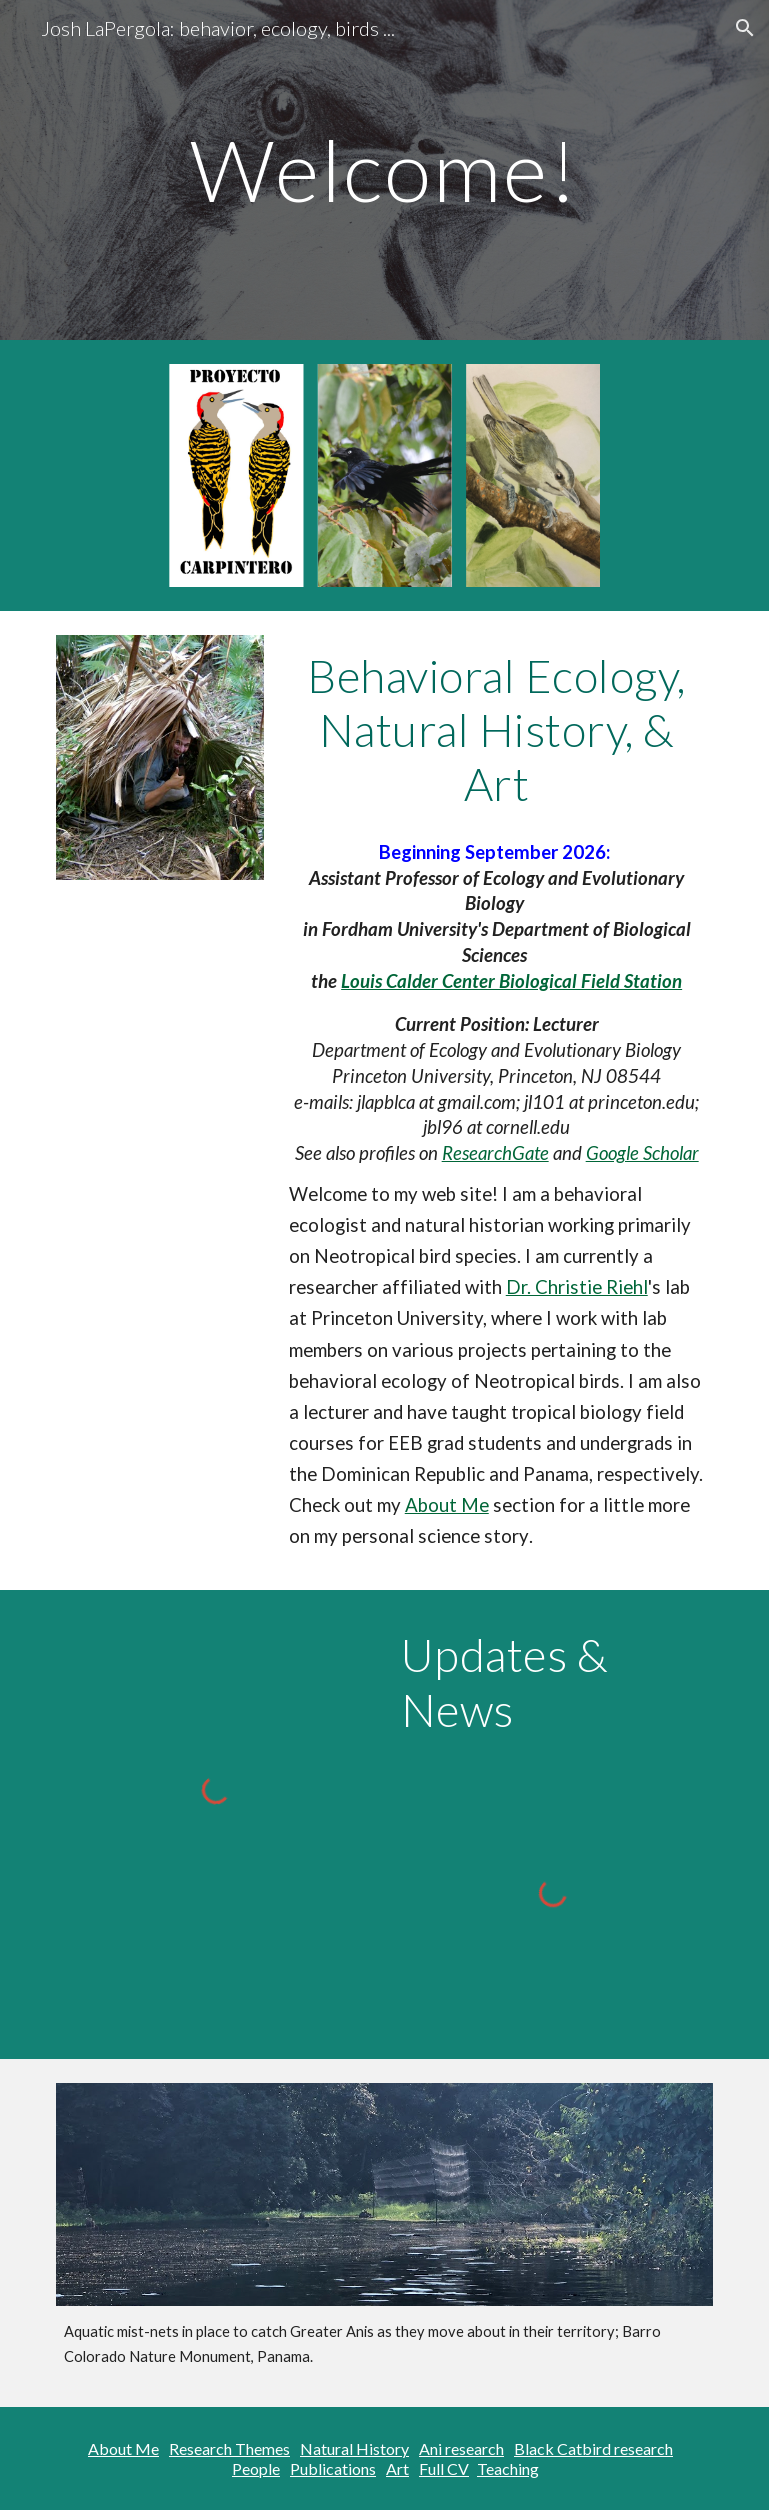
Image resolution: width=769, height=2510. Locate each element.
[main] (384, 169)
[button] (745, 28)
